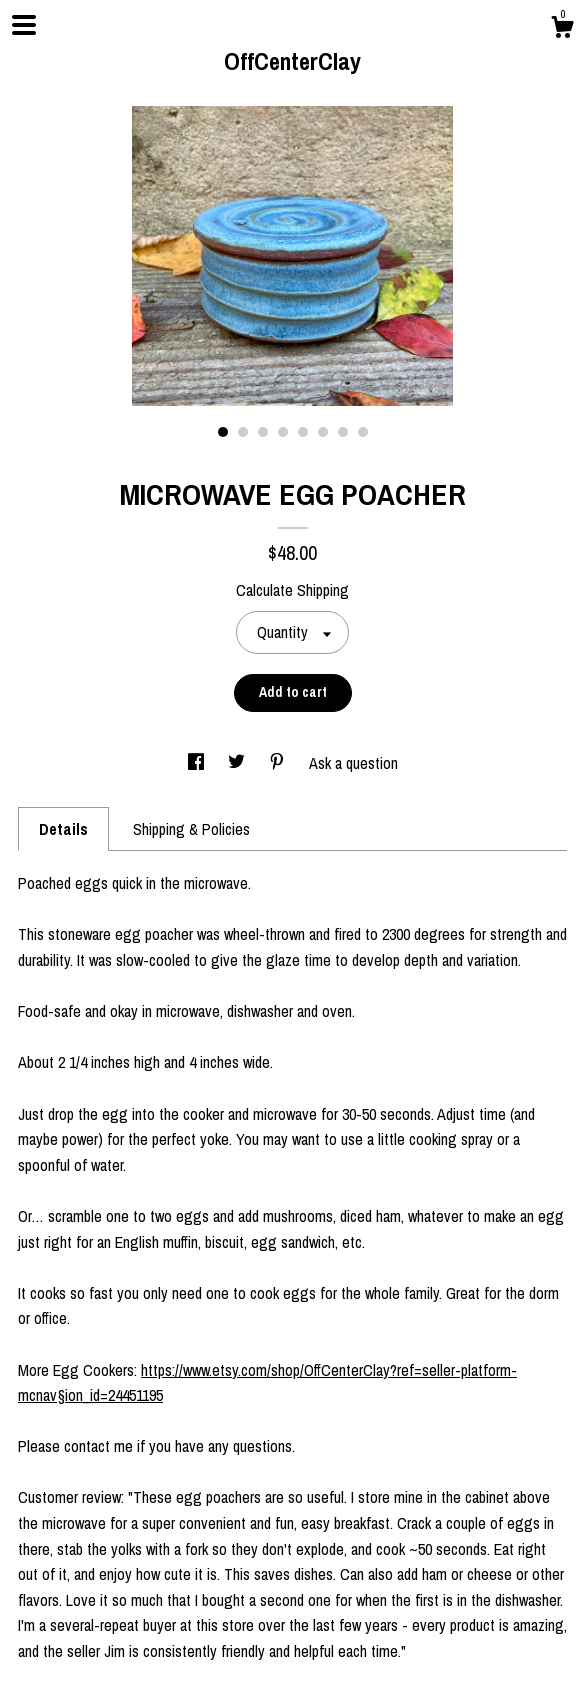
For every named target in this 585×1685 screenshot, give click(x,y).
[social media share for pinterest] (279, 763)
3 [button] (263, 432)
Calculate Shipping (292, 590)
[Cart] (562, 30)
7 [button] (343, 432)
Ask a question (353, 763)
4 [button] (283, 432)
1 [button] (223, 432)
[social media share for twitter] (238, 763)
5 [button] (303, 432)
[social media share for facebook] (198, 763)
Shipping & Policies (191, 829)
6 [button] (323, 432)
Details (63, 829)
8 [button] (363, 432)
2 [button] (243, 432)
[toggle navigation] (24, 25)
